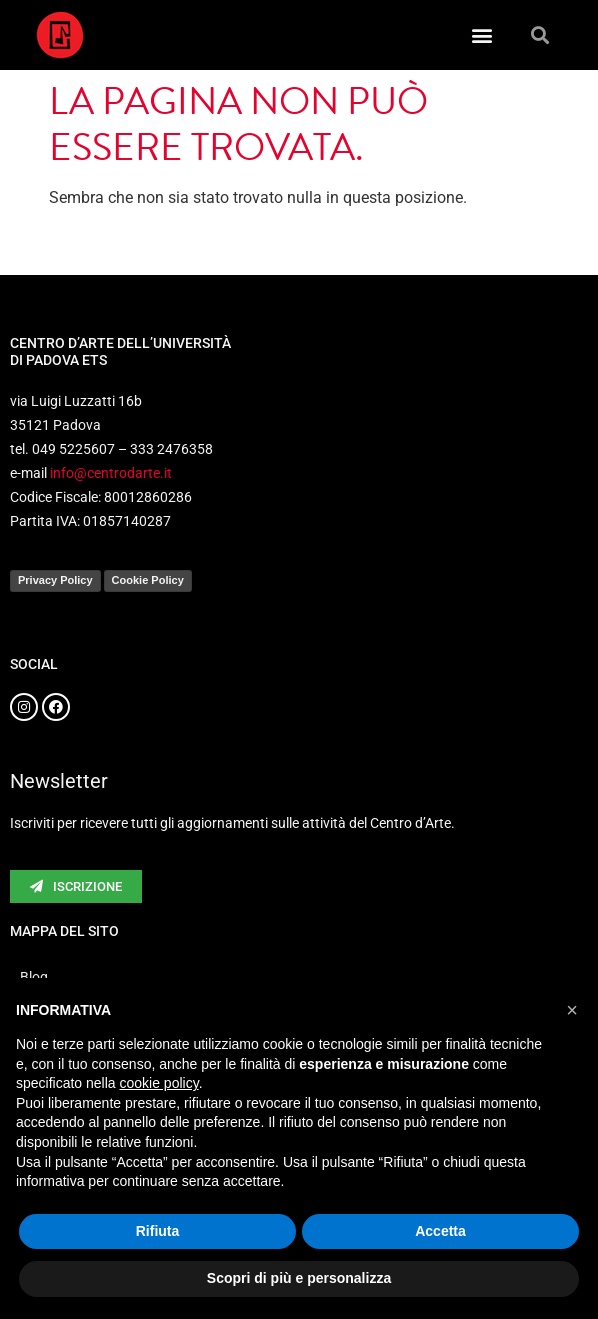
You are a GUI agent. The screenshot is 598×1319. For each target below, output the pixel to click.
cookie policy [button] (159, 1083)
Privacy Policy (55, 580)
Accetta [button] (440, 1231)
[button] (481, 35)
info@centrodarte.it (111, 473)
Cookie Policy (148, 580)
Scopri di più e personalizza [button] (299, 1278)
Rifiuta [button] (158, 1231)
